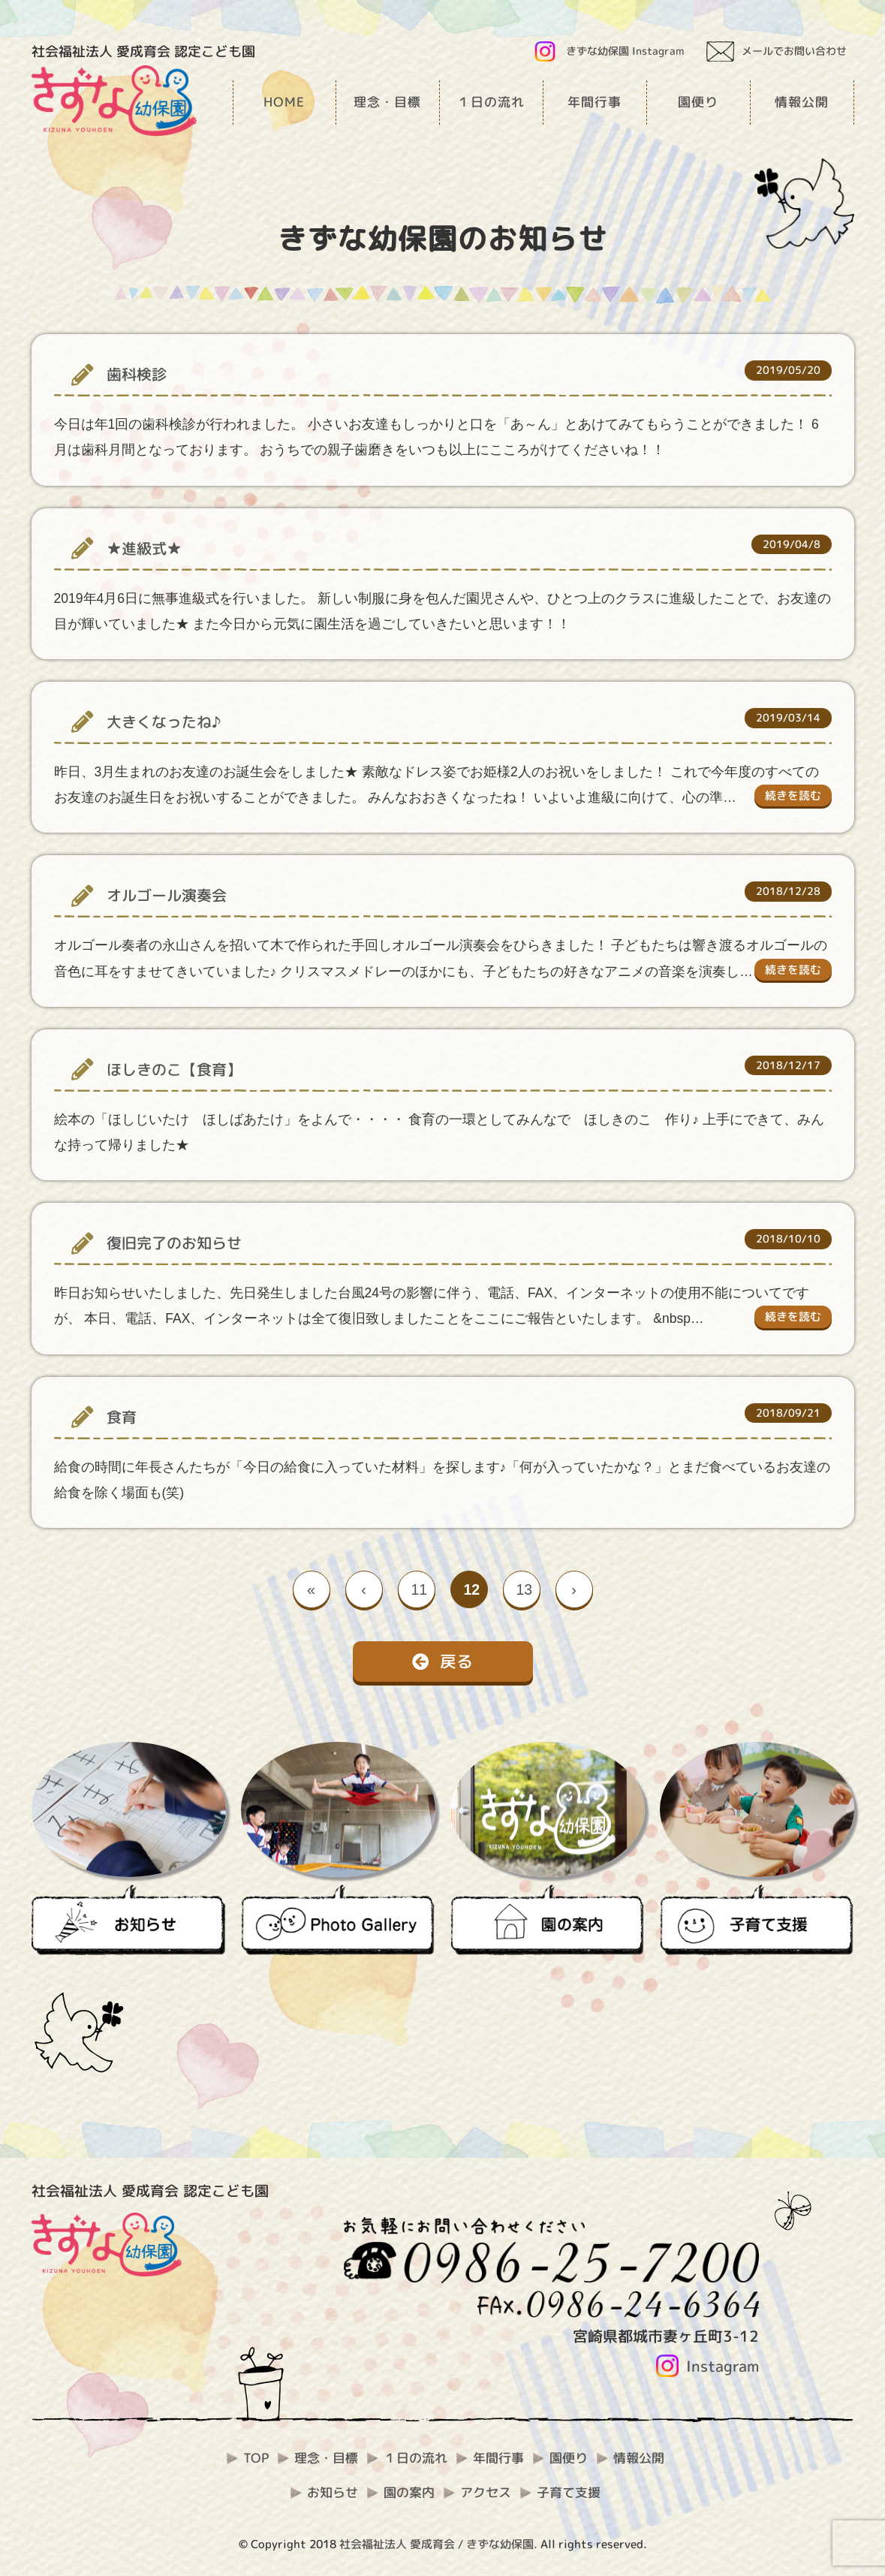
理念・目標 (326, 2457)
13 (524, 1589)
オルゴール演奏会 (167, 895)
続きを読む (793, 795)
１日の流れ (415, 2457)
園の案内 (409, 2492)
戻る (442, 1661)
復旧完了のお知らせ (174, 1243)
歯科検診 (137, 374)
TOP (256, 2457)
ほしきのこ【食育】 (174, 1069)
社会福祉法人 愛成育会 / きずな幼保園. (438, 2544)
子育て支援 (569, 2492)
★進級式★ (144, 548)
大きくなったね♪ (164, 722)
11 (419, 1589)
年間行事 (498, 2457)
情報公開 (638, 2457)
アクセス (485, 2492)
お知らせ (332, 2492)
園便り (568, 2457)
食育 (122, 1417)
